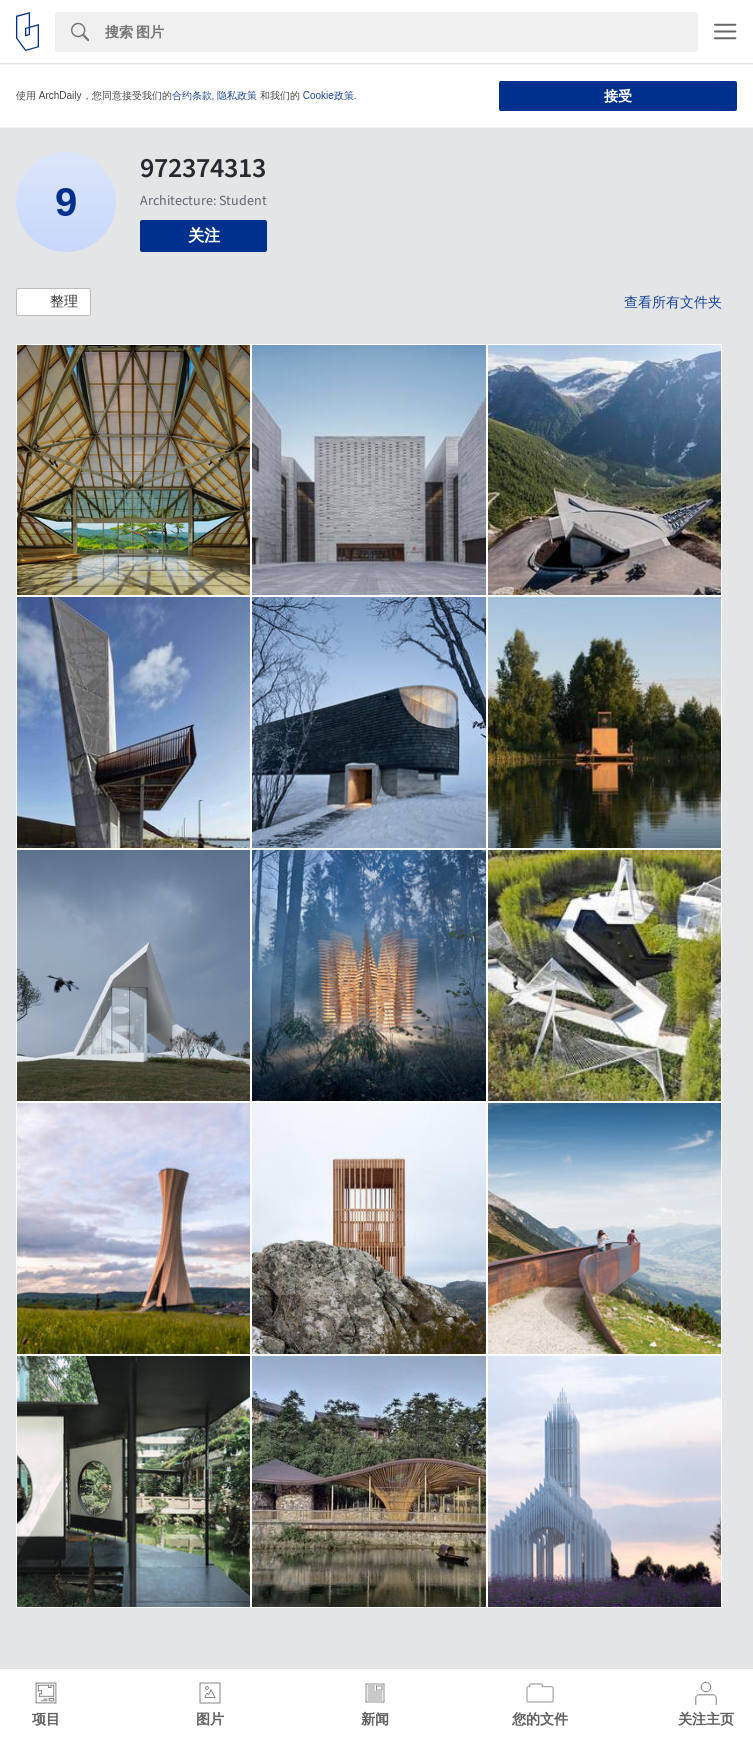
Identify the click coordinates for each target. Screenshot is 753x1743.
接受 (618, 96)
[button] (53, 302)
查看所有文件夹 (673, 302)
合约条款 (192, 95)
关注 (204, 235)
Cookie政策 (328, 95)
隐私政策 (237, 95)
